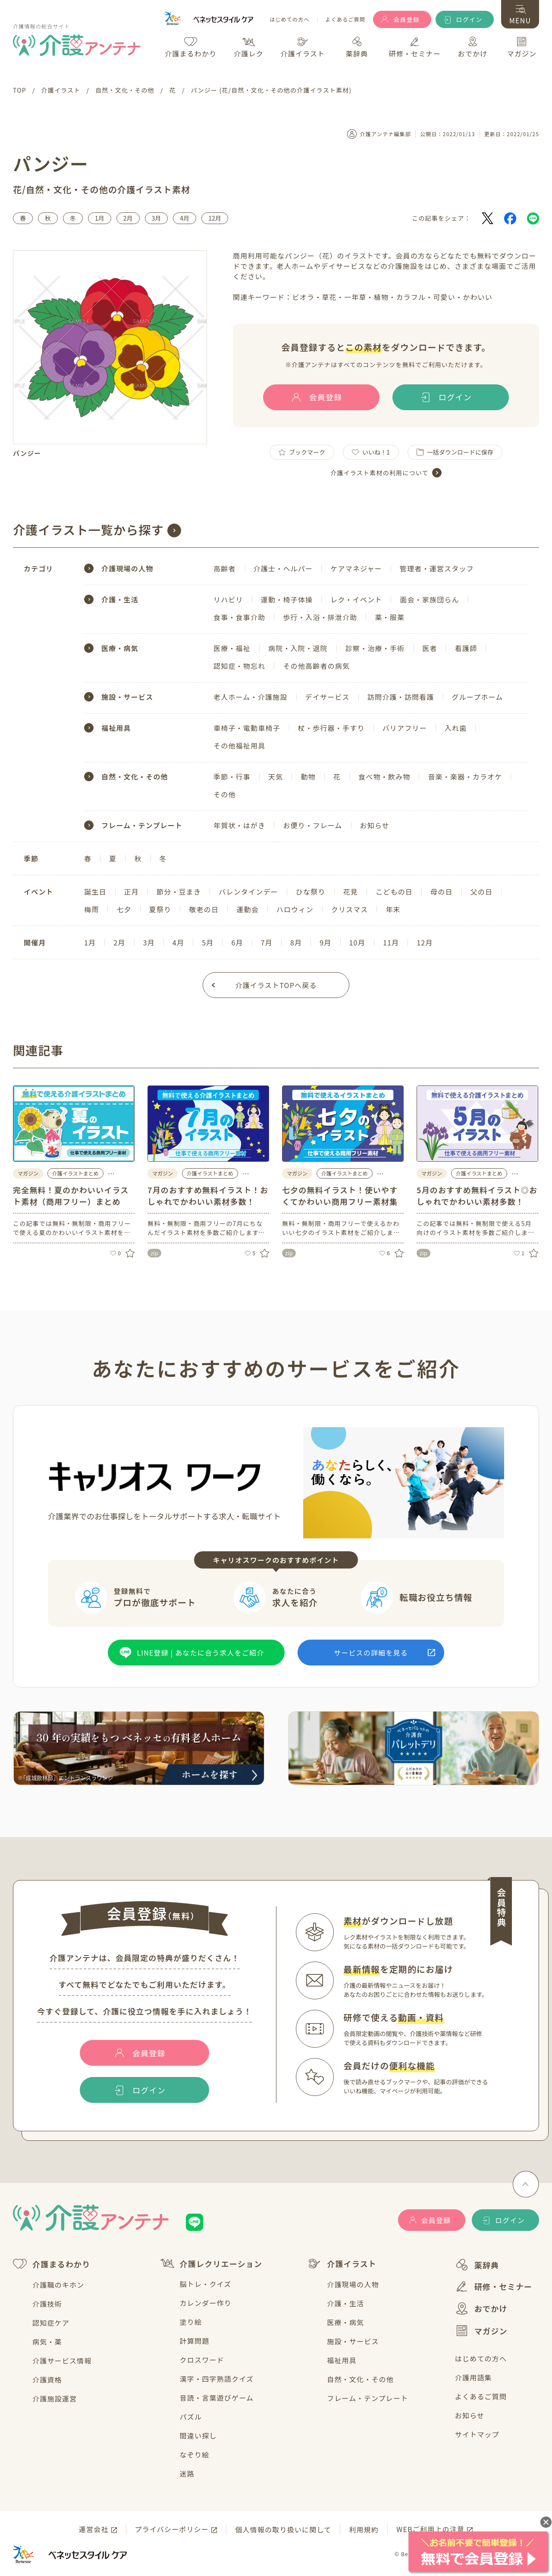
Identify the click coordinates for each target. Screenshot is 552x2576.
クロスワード (202, 2360)
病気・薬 (47, 2341)
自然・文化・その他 (360, 2379)
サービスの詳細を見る (371, 1652)
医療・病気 (345, 2322)
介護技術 (47, 2303)
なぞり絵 (195, 2454)
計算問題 (195, 2341)
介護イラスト (341, 2263)
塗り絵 (191, 2322)
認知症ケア (50, 2322)
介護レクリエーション (211, 2263)
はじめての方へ (289, 19)
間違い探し (198, 2435)
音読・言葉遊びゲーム (217, 2397)
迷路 (187, 2473)
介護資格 (47, 2379)
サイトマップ (477, 2434)
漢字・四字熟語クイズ (217, 2378)
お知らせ (469, 2415)
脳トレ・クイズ (206, 2284)
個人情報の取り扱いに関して (283, 2529)
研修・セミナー (493, 2286)
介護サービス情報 (62, 2360)
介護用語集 (473, 2377)
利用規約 (364, 2529)
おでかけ (481, 2308)
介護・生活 (345, 2303)
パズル (191, 2416)
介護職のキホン (58, 2285)
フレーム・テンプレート (367, 2398)
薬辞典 (477, 2264)
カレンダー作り (206, 2303)
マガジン (481, 2330)
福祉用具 (342, 2360)
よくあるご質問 (345, 19)
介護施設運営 (54, 2398)
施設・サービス (353, 2341)
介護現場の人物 (353, 2284)
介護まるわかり (51, 2264)
